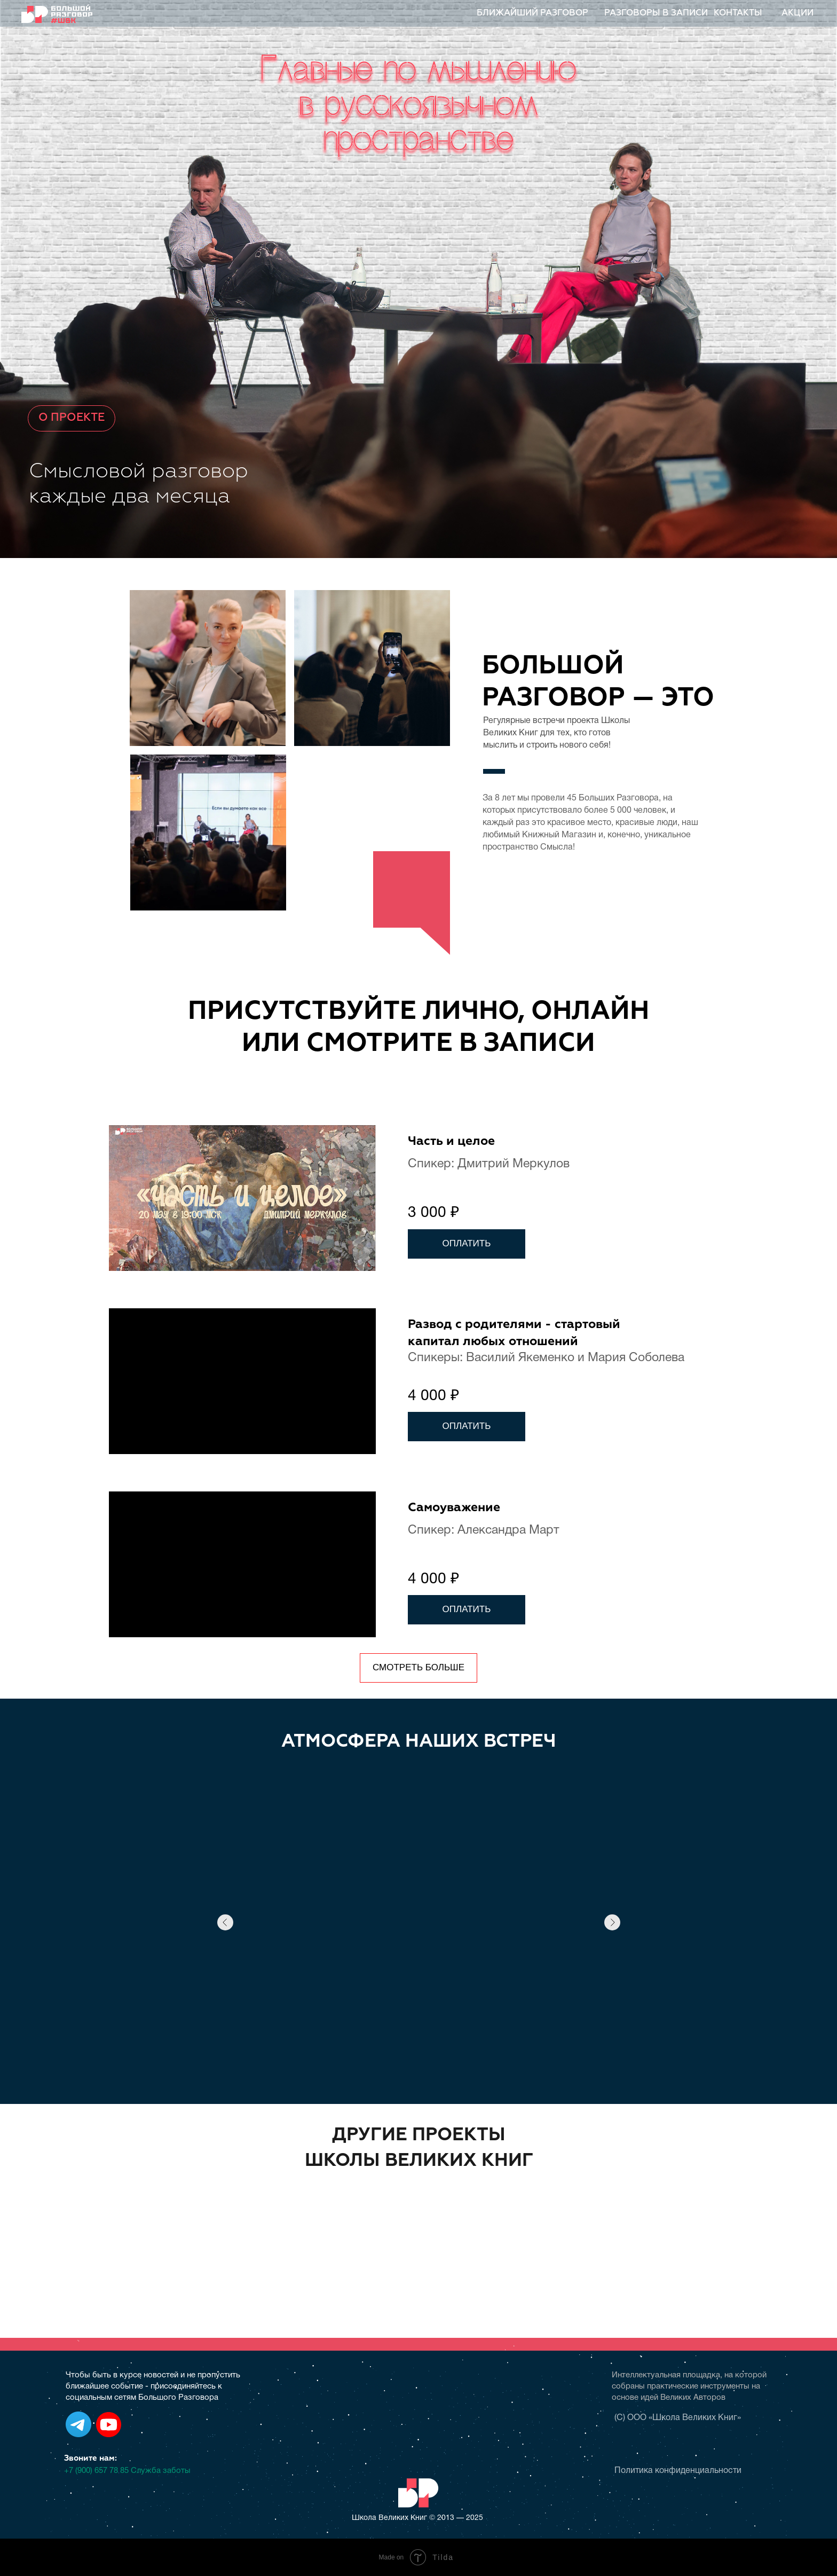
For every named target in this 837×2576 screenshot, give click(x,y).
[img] (427, 2226)
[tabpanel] (418, 1402)
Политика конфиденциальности (677, 2471)
